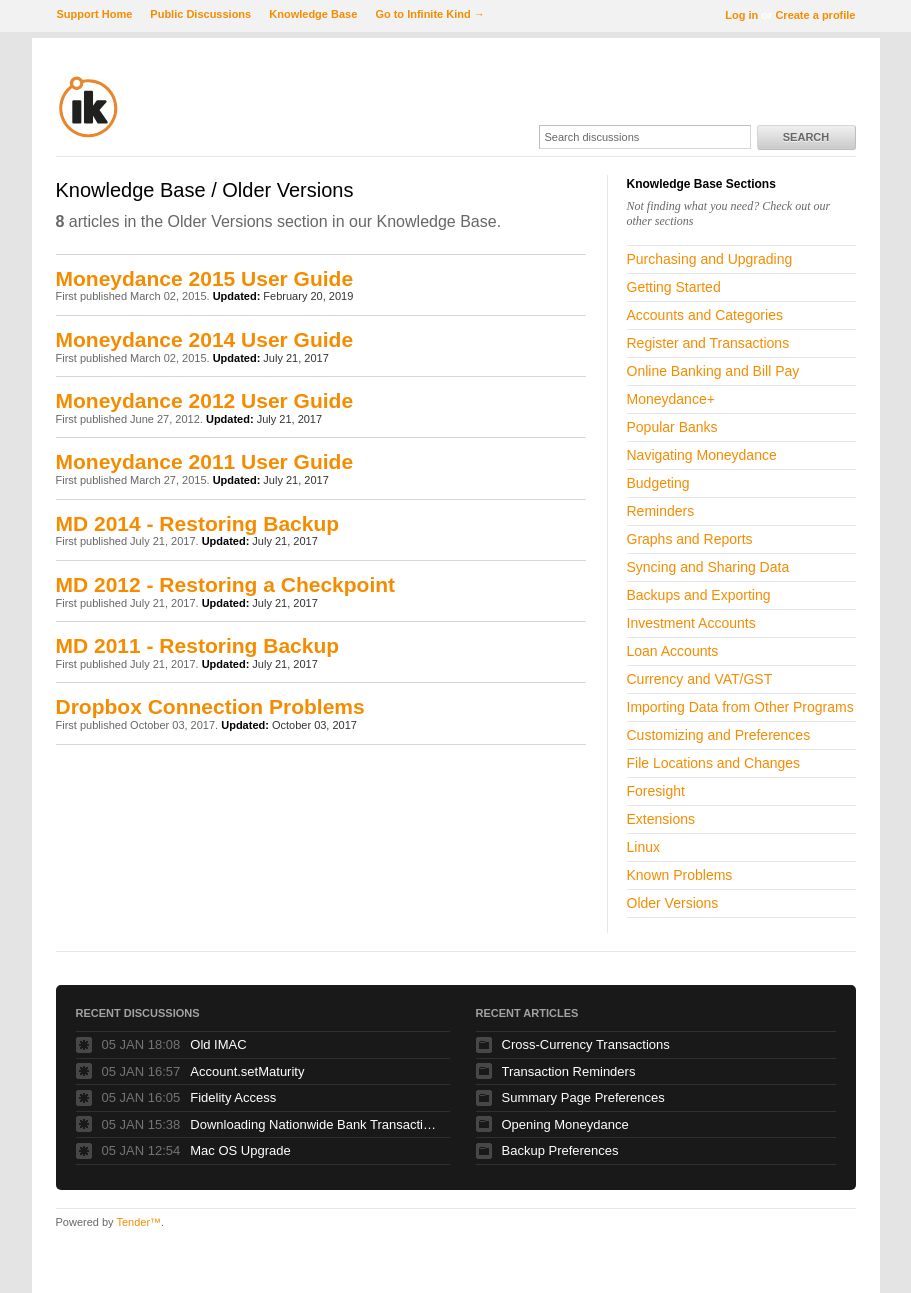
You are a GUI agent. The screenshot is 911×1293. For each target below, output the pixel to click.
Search (806, 137)
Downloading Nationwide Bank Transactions (315, 1124)
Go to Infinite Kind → (429, 14)
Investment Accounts (691, 623)
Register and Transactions (708, 343)
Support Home (95, 14)
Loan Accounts (673, 651)
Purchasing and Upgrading (710, 259)
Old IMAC (218, 1044)
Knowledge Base (313, 14)
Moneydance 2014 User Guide (205, 339)
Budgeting (658, 483)
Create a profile (815, 15)
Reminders (661, 511)
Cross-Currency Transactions (586, 1044)
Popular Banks (672, 427)
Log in (741, 15)
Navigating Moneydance (702, 455)
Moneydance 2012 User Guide (205, 400)
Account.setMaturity (247, 1071)
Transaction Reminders (569, 1071)
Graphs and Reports (690, 539)
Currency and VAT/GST (700, 679)
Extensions (661, 819)
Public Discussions (200, 14)
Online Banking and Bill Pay (713, 371)
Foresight (656, 791)
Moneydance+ (671, 399)
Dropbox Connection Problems (210, 706)
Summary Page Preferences (583, 1097)
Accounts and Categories (705, 315)
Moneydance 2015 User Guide (205, 278)
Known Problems (680, 875)
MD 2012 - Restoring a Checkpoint (226, 584)
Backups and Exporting (699, 595)
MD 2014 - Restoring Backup (198, 523)
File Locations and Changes (714, 763)
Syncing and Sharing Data (708, 567)
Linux (643, 847)
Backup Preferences (560, 1150)
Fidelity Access (233, 1097)
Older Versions (673, 903)
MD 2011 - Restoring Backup (198, 645)
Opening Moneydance (565, 1124)
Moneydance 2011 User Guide (205, 461)
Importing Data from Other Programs (740, 707)
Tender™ (138, 1222)
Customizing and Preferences (719, 735)
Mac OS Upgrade (240, 1150)
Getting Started (674, 287)
